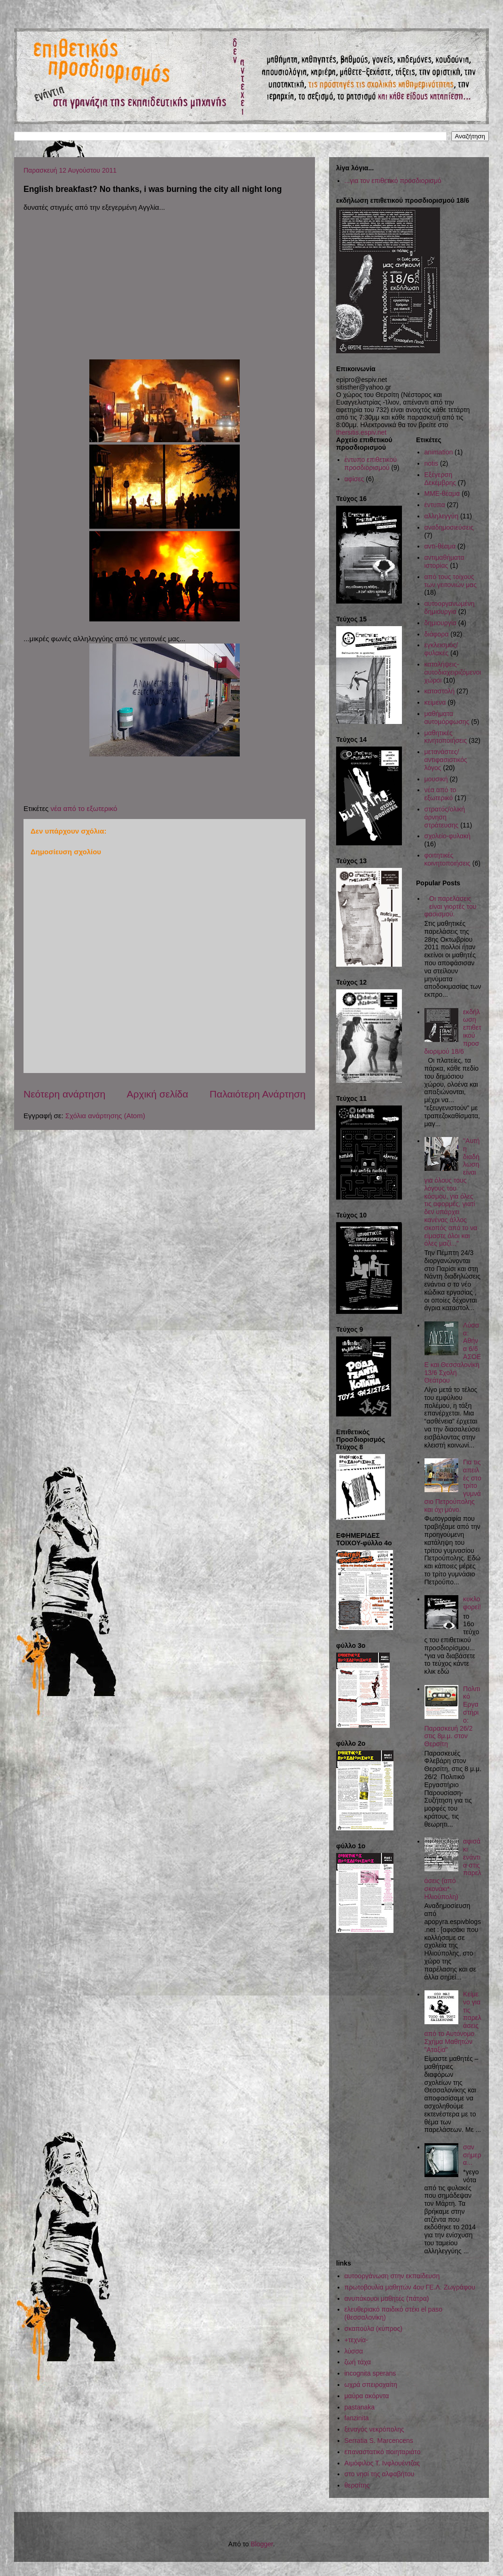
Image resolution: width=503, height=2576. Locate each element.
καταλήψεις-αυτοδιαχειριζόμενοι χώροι (452, 672)
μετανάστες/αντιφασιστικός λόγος (445, 759)
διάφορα (436, 634)
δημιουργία (440, 623)
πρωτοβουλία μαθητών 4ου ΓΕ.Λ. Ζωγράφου (410, 2287)
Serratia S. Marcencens (379, 2440)
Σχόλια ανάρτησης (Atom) (105, 1116)
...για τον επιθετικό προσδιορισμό (393, 180)
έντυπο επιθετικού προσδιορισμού (371, 463)
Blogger (262, 2544)
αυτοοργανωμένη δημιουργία (449, 607)
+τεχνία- (356, 2340)
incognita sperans (370, 2373)
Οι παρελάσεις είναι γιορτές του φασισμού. (450, 906)
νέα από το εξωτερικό (83, 808)
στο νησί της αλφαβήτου (380, 2474)
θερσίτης (357, 2485)
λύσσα (354, 2351)
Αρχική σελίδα (157, 1094)
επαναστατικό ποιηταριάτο (383, 2452)
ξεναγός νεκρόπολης (374, 2429)
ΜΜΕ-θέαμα (442, 493)
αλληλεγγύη (441, 516)
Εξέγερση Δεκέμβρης (440, 478)
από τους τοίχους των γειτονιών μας (450, 580)
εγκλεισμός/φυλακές (441, 649)
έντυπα (434, 505)
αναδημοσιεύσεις (449, 527)
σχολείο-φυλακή (447, 836)
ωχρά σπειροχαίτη (371, 2384)
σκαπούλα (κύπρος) (373, 2328)
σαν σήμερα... (472, 2155)
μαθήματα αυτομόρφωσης (447, 717)
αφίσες (354, 479)
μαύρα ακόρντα (367, 2396)
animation (438, 452)
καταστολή (439, 691)
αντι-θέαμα (440, 546)
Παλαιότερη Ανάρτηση (258, 1094)
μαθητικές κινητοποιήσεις (445, 737)
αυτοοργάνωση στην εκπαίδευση (392, 2276)
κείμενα (435, 702)
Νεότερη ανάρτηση (64, 1094)
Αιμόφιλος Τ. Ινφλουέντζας (382, 2463)
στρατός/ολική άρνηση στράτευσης (444, 817)
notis (431, 463)
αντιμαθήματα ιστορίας (444, 561)
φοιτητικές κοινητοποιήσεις (447, 859)
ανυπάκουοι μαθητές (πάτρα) (387, 2298)
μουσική (436, 779)
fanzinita (357, 2418)
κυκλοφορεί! (472, 1603)
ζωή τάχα (358, 2362)
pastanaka (360, 2407)
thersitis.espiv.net (361, 432)
